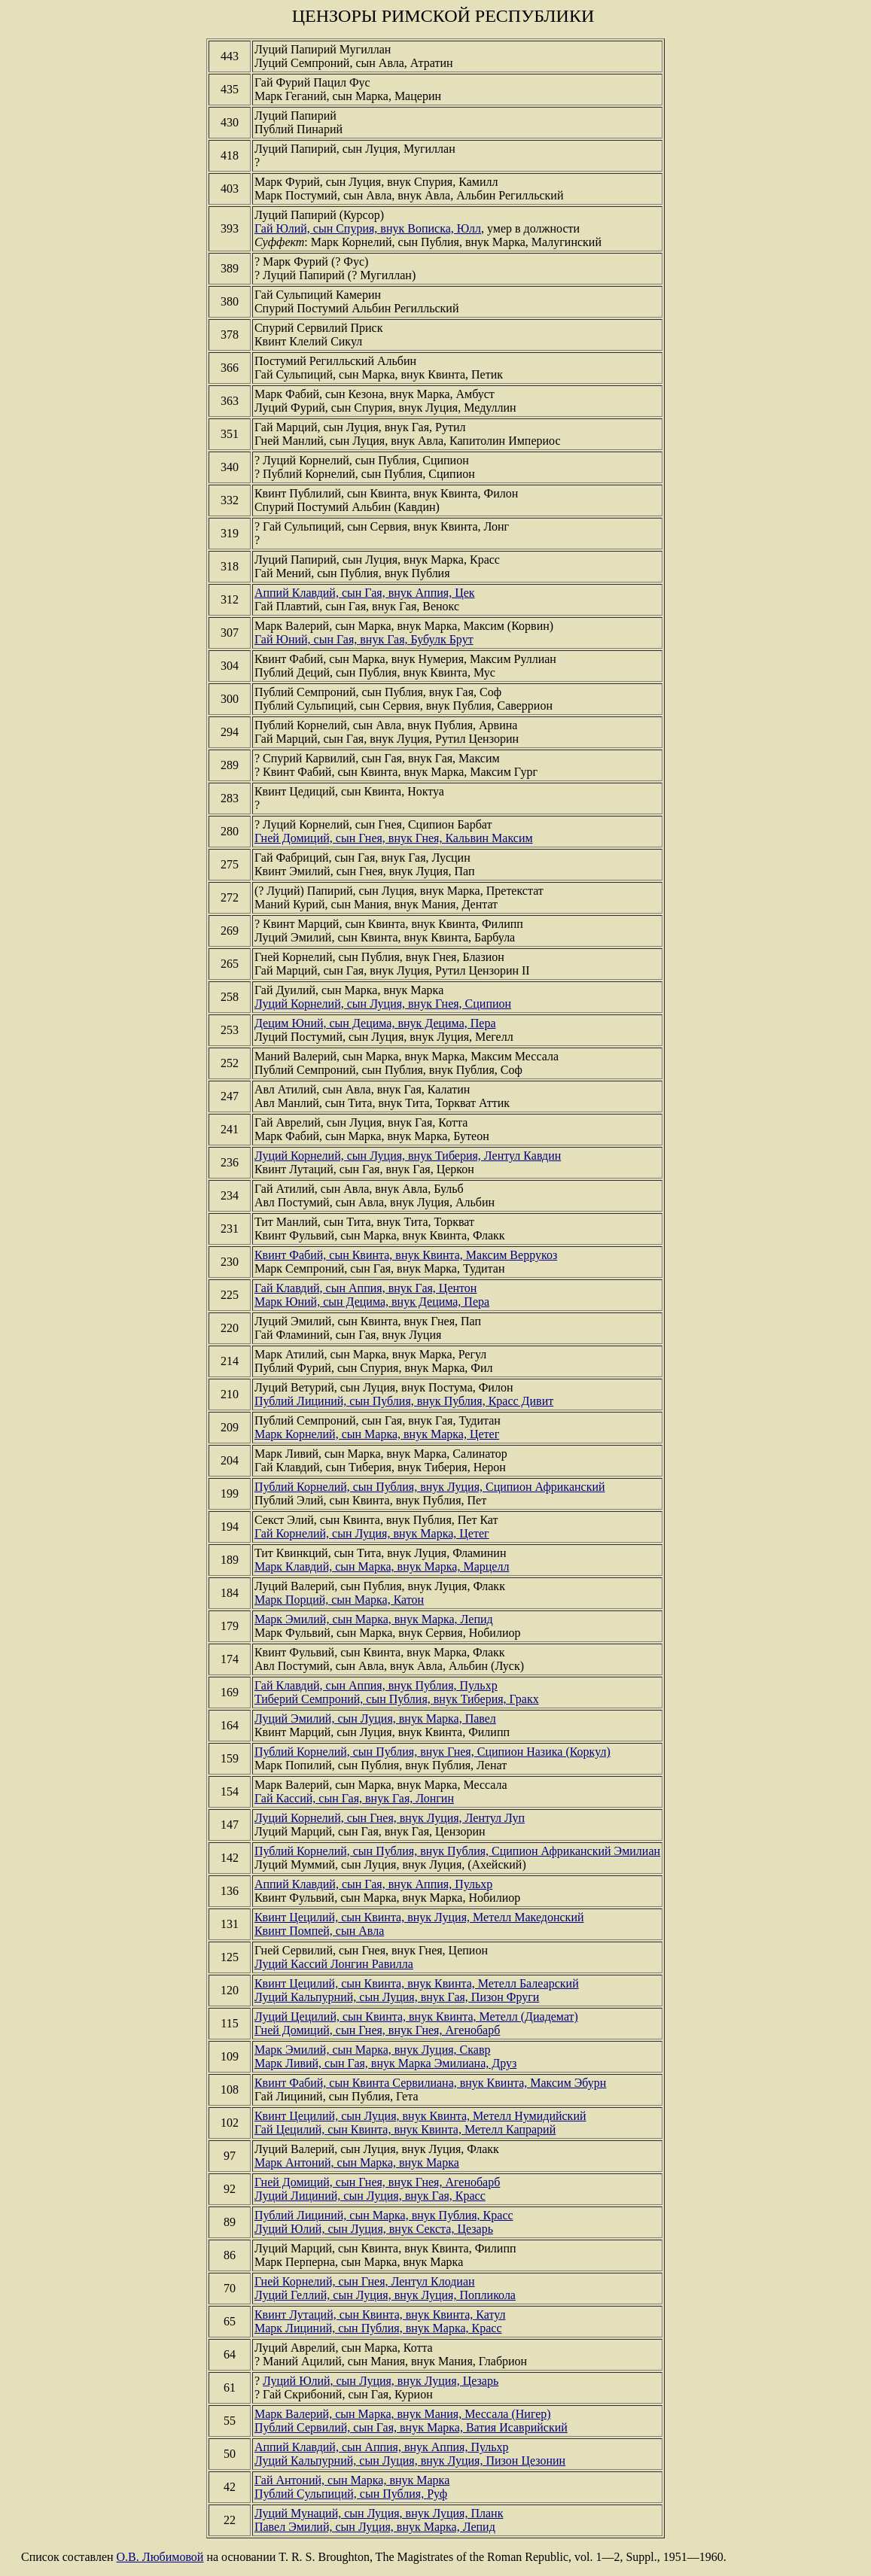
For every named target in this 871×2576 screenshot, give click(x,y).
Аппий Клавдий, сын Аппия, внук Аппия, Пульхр (381, 2447)
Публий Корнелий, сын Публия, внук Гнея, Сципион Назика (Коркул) (432, 1751)
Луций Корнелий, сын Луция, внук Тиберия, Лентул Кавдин (407, 1155)
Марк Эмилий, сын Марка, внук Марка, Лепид (373, 1619)
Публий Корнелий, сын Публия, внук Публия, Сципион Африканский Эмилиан (457, 1851)
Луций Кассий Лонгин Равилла (333, 1963)
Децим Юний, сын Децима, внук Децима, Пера (375, 1023)
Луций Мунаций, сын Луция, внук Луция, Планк (378, 2513)
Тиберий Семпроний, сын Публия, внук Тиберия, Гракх (396, 1698)
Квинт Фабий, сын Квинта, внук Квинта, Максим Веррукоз (405, 1254)
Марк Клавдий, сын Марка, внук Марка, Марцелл (381, 1566)
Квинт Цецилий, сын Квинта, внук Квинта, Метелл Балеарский (416, 1983)
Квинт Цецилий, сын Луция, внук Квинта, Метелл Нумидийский (420, 2115)
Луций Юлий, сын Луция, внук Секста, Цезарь (373, 2228)
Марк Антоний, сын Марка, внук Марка (356, 2162)
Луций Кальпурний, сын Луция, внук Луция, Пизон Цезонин (409, 2460)
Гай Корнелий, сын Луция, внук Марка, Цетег (371, 1533)
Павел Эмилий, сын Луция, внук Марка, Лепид (374, 2526)
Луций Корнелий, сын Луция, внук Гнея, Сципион (382, 1003)
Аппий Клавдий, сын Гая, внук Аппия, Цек (364, 592)
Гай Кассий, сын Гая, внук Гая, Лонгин (354, 1798)
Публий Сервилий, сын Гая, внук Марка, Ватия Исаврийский (411, 2427)
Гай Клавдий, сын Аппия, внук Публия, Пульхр (376, 1685)
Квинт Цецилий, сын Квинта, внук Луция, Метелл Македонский (419, 1917)
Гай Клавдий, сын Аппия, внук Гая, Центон (365, 1288)
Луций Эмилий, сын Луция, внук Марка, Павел (375, 1718)
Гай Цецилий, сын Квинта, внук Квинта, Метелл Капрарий (405, 2129)
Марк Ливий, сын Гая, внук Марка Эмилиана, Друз (385, 2063)
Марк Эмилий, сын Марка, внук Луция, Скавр (372, 2049)
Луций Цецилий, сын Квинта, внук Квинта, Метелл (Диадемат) (416, 2016)
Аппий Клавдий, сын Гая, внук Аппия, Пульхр (373, 1884)
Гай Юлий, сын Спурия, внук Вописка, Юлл (367, 228)
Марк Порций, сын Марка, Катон (339, 1599)
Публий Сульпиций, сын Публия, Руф (350, 2493)
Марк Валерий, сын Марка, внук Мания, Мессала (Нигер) (402, 2413)
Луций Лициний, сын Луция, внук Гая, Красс (370, 2195)
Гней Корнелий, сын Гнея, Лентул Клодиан (364, 2281)
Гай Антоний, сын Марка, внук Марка (351, 2480)
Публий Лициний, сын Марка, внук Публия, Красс (383, 2215)
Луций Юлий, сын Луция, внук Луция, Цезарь (380, 2380)
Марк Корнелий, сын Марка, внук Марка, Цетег (376, 1434)
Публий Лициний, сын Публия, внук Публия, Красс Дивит (403, 1400)
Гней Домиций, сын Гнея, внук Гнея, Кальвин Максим (393, 838)
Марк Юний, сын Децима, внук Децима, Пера (371, 1301)
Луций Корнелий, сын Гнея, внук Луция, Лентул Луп (389, 1817)
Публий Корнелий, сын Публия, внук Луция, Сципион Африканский (429, 1486)
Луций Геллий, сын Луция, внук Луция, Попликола (385, 2295)
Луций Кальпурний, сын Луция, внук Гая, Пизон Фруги (396, 1997)
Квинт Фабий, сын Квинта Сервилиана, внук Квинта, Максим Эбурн (430, 2082)
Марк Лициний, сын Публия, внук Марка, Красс (378, 2328)
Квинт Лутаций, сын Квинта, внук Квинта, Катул (380, 2314)
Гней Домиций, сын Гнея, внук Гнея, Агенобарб (377, 2030)
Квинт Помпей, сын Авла (319, 1930)
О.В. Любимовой (160, 2556)
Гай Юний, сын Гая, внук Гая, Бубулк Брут (364, 639)
